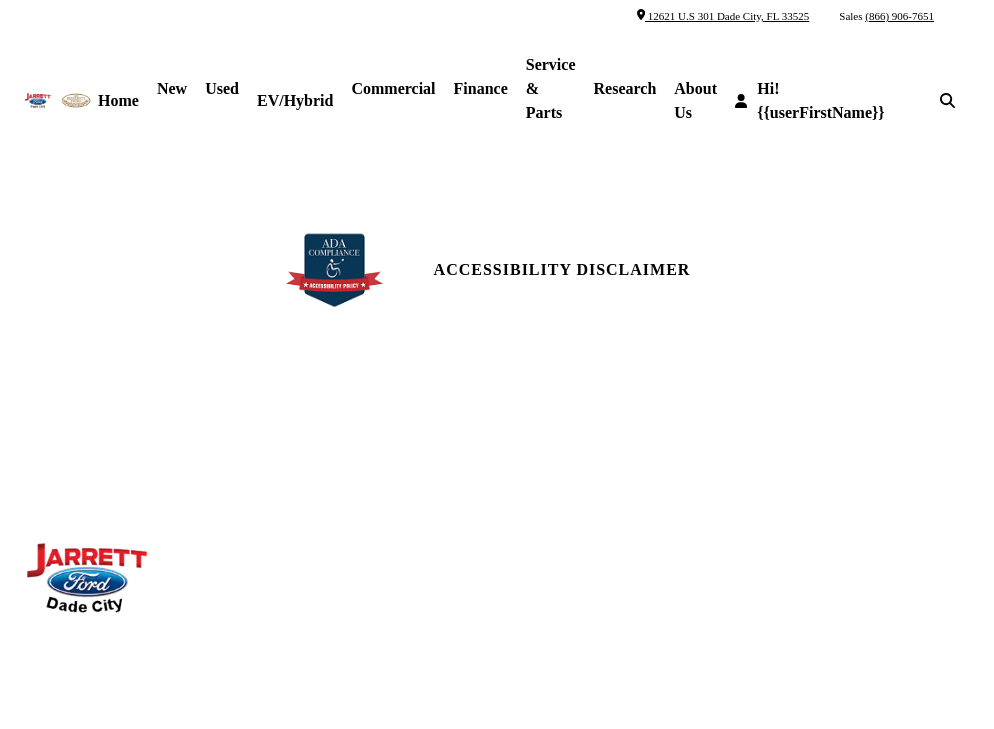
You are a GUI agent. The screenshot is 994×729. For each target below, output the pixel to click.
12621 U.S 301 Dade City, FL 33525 (723, 16)
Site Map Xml (802, 502)
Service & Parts (551, 88)
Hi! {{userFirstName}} (810, 100)
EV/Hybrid (295, 100)
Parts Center (318, 449)
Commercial (393, 88)
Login (775, 574)
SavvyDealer (719, 670)
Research (625, 88)
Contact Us (554, 413)
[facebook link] (762, 422)
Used (222, 88)
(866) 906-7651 (899, 16)
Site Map (784, 466)
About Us (695, 100)
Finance (481, 88)
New (172, 88)
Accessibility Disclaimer (562, 269)
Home (118, 100)
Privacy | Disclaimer (830, 538)
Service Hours (323, 413)
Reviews (542, 449)
